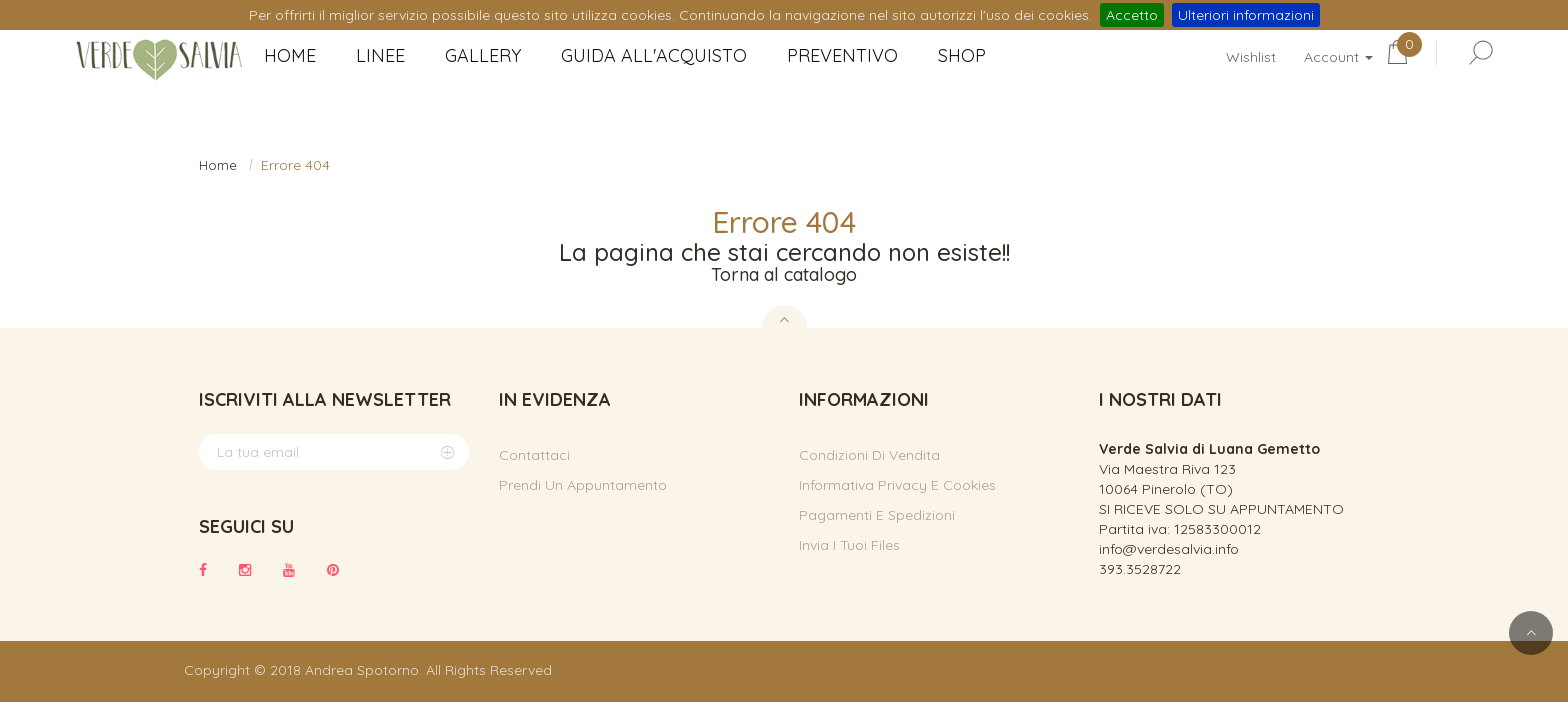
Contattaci (534, 455)
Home (218, 165)
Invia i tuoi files (849, 545)
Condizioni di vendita (869, 455)
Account (1338, 57)
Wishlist (1251, 57)
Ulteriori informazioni (1246, 15)
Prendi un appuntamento (583, 485)
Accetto (1132, 15)
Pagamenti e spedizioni (877, 515)
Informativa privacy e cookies (897, 485)
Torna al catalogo (784, 274)
